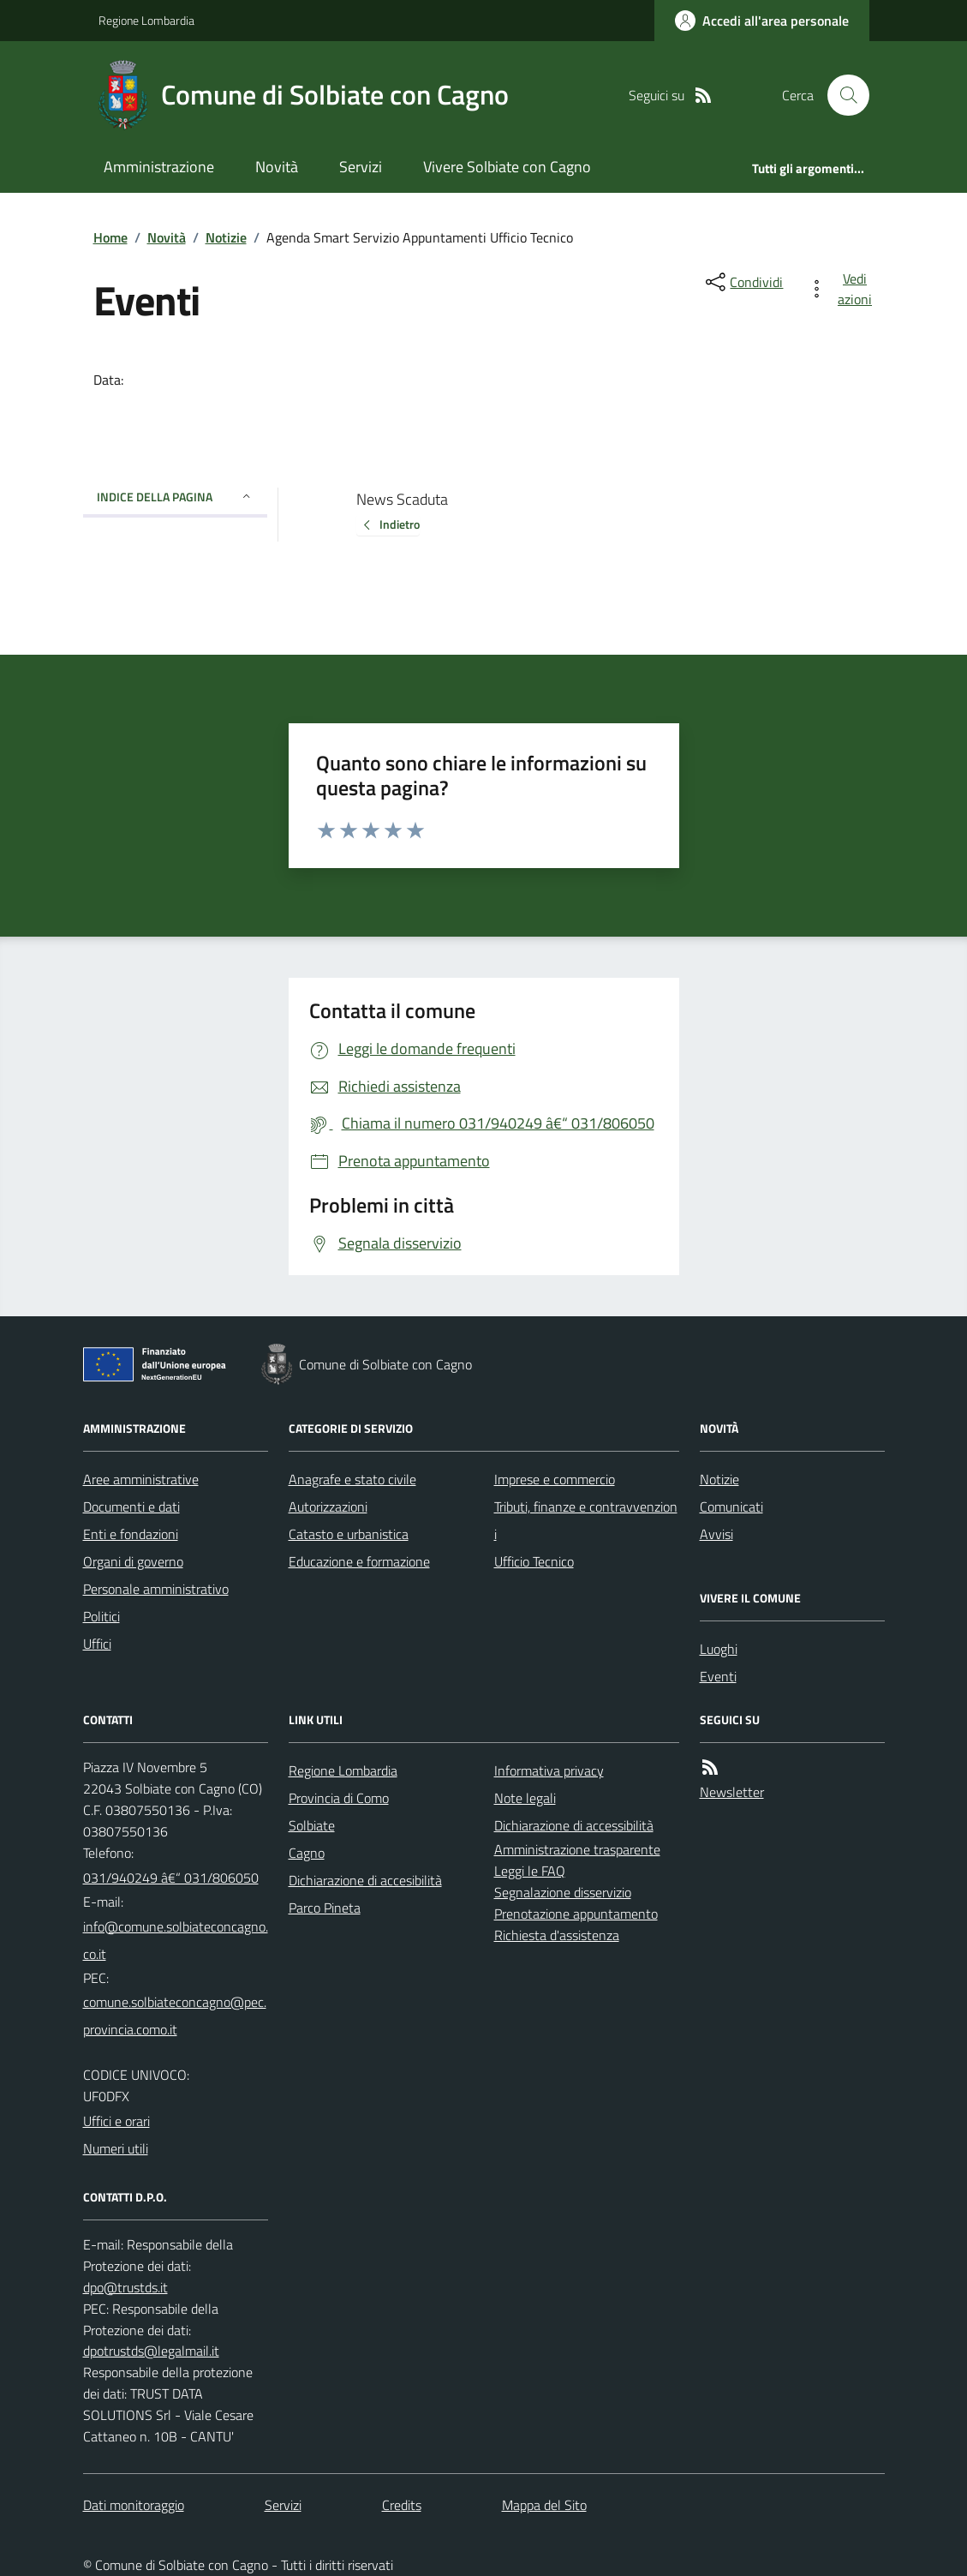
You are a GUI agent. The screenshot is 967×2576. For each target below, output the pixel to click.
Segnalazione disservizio (562, 1892)
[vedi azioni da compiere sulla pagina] (843, 288)
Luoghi (718, 1648)
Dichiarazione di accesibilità (365, 1880)
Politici (101, 1616)
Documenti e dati (131, 1506)
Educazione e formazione (359, 1561)
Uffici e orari (116, 2121)
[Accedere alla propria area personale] (761, 20)
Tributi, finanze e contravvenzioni (585, 1520)
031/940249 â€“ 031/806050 (171, 1877)
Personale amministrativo (156, 1589)
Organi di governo (133, 1561)
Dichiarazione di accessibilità (574, 1825)
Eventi (718, 1676)
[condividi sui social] (742, 282)
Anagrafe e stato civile (352, 1479)
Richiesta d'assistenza (556, 1935)
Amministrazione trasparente (577, 1849)
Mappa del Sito (544, 2505)
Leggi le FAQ (529, 1870)
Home (110, 237)
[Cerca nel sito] (841, 95)
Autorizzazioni (328, 1506)
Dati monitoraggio (133, 2505)
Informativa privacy (549, 1770)
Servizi (360, 166)
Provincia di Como (339, 1798)
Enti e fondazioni (130, 1534)
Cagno (307, 1852)
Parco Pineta (325, 1907)
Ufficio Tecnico (534, 1561)
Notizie (226, 237)
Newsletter (732, 1792)
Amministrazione (159, 166)
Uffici (97, 1643)
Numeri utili (115, 2148)
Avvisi (716, 1534)
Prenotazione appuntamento (576, 1913)
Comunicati (731, 1506)
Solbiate (312, 1825)
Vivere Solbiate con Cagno (507, 166)
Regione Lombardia (146, 20)
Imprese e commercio (554, 1479)
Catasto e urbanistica (349, 1534)
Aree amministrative (141, 1479)
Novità (276, 166)
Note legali (525, 1798)
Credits (401, 2505)
